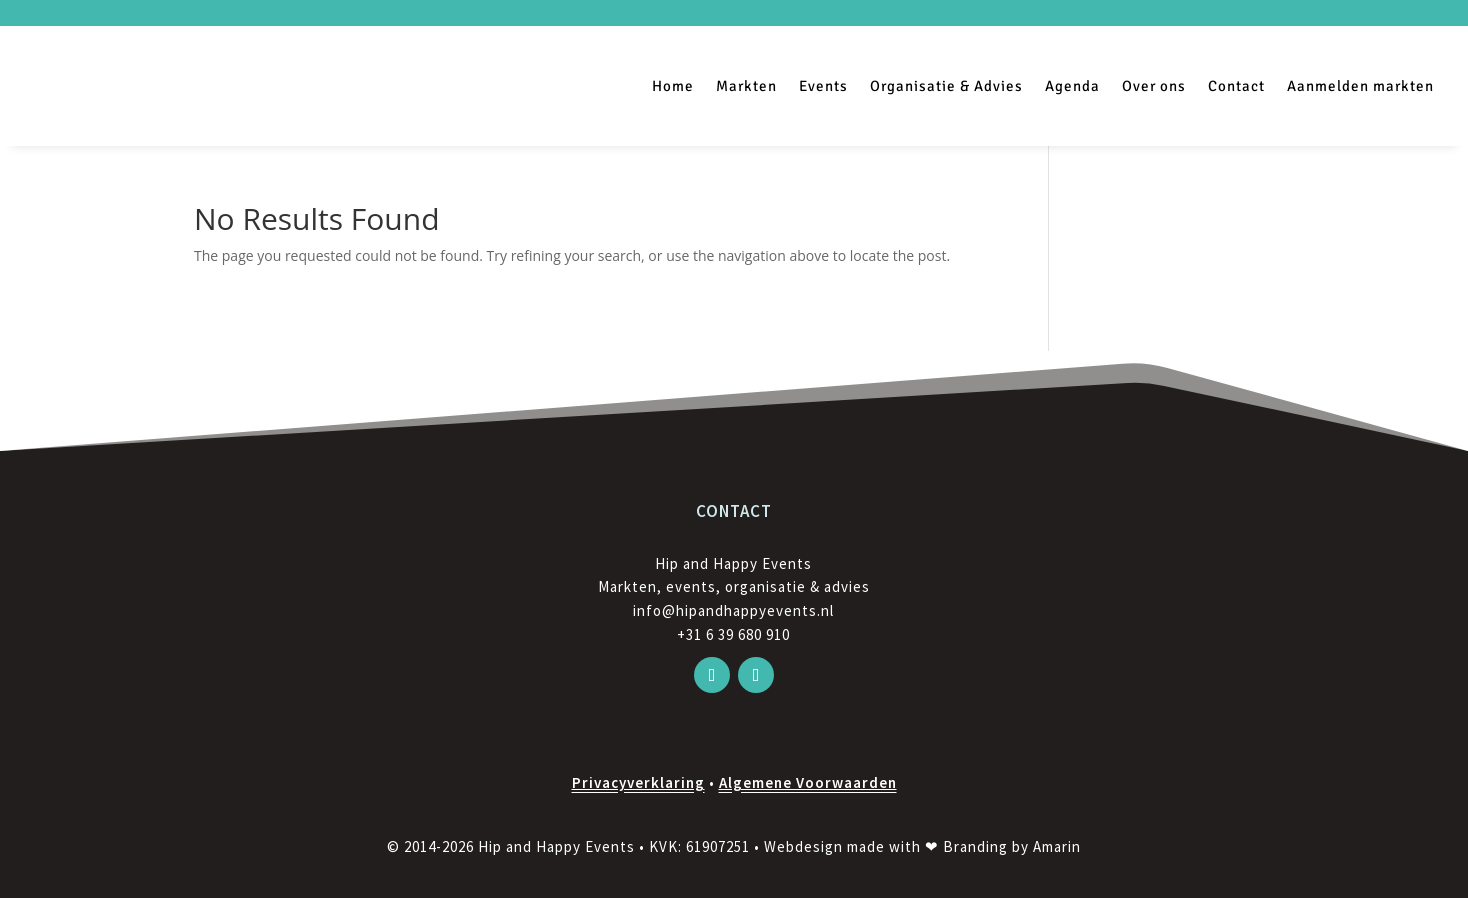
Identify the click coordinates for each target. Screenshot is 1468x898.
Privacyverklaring (638, 782)
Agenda (1072, 86)
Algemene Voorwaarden (808, 782)
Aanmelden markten (1360, 86)
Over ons (1154, 86)
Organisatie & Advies (946, 86)
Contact (1236, 86)
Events (823, 86)
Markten (746, 86)
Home (673, 86)
